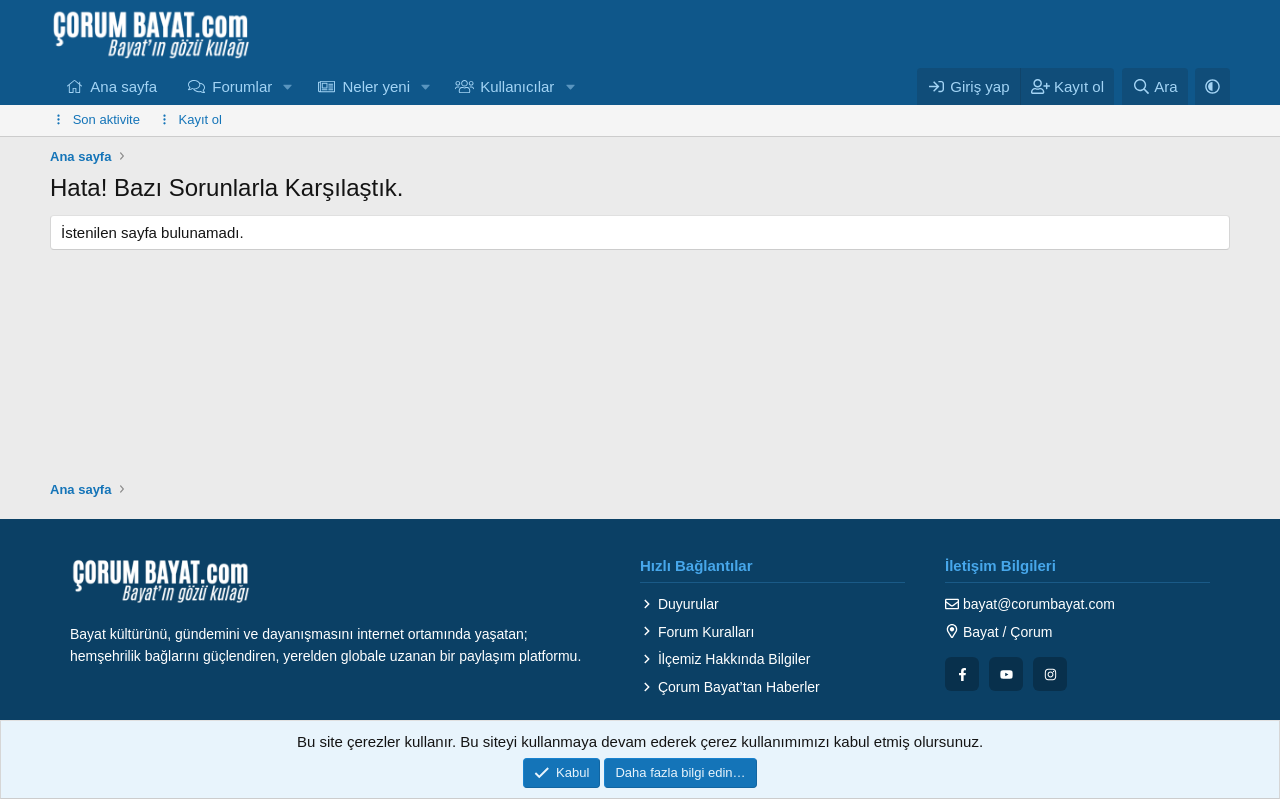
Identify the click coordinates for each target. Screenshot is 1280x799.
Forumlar (242, 86)
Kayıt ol (200, 119)
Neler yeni (376, 86)
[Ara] (1155, 86)
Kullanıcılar (517, 86)
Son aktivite (106, 119)
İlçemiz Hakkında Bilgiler (725, 659)
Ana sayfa (123, 86)
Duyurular (679, 604)
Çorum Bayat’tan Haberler (730, 687)
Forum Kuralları (697, 632)
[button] (288, 86)
